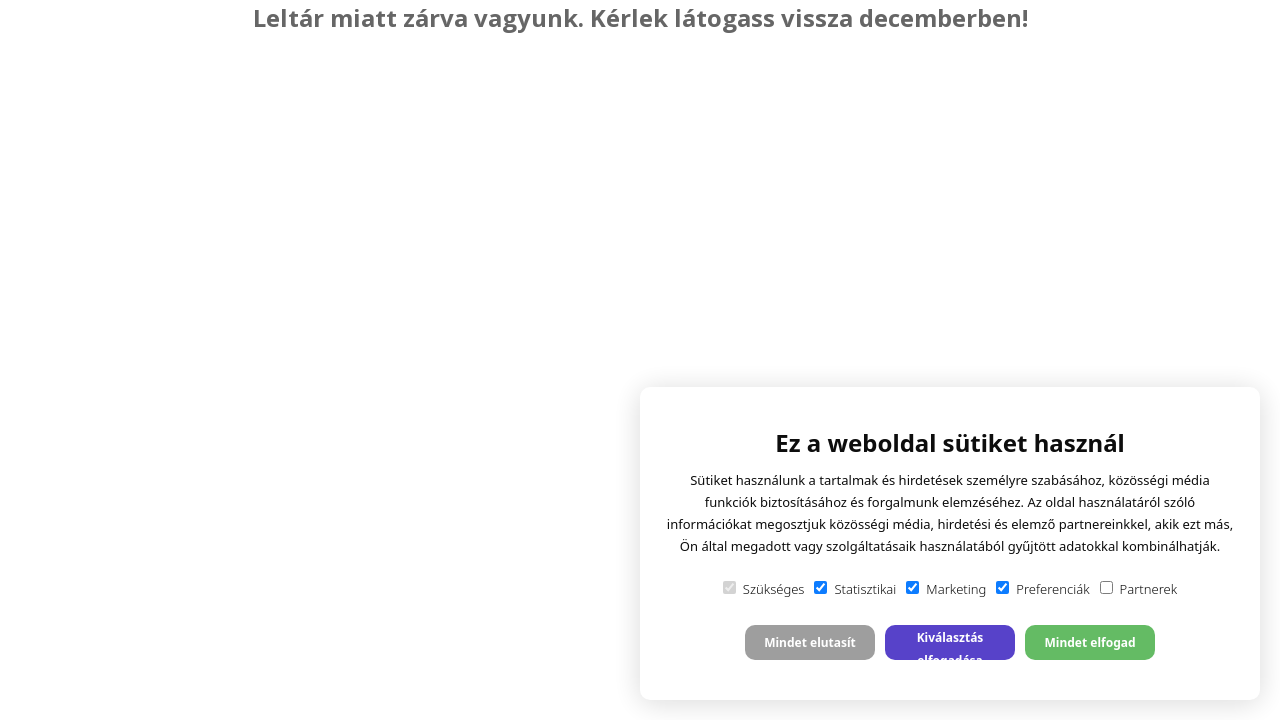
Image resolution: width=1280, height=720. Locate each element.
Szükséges (764, 589)
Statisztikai (855, 589)
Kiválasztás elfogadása (950, 644)
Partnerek (1139, 589)
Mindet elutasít (810, 642)
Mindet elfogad (1089, 642)
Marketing (946, 589)
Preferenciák (1042, 589)
